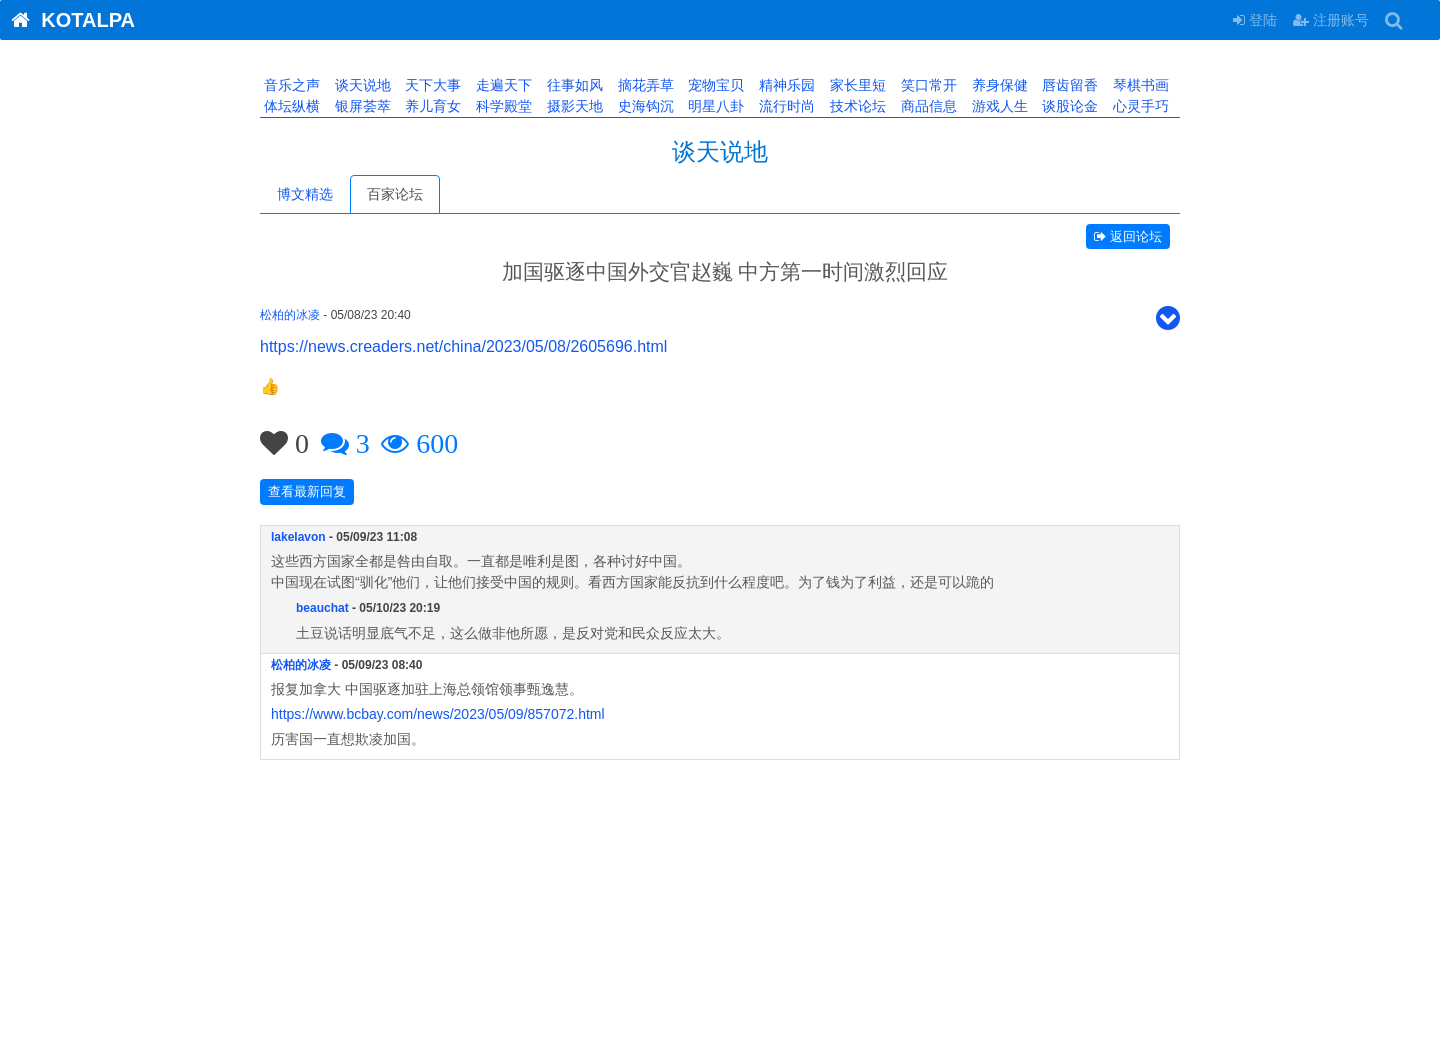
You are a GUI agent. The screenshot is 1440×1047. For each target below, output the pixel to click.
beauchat (322, 608)
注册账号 (1331, 20)
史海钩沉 (644, 106)
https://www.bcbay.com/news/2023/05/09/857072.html (438, 714)
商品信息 (927, 106)
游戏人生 (998, 106)
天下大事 (432, 85)
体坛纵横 (290, 106)
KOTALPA (67, 20)
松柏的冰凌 (290, 315)
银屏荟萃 (361, 106)
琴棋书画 (1139, 85)
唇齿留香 (1068, 85)
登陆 (1255, 20)
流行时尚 (785, 106)
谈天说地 (361, 85)
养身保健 (998, 85)
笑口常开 (927, 85)
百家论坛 (395, 194)
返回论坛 (1128, 236)
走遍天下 (502, 85)
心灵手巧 (1139, 106)
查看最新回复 (307, 491)
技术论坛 (856, 106)
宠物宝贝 (715, 85)
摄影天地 (573, 106)
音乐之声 (290, 85)
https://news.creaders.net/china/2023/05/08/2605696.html (463, 346)
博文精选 (305, 194)
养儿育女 (432, 106)
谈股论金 (1068, 106)
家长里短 (856, 85)
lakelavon (298, 537)
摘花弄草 (644, 85)
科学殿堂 (502, 106)
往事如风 (573, 85)
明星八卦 (715, 106)
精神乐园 (785, 85)
